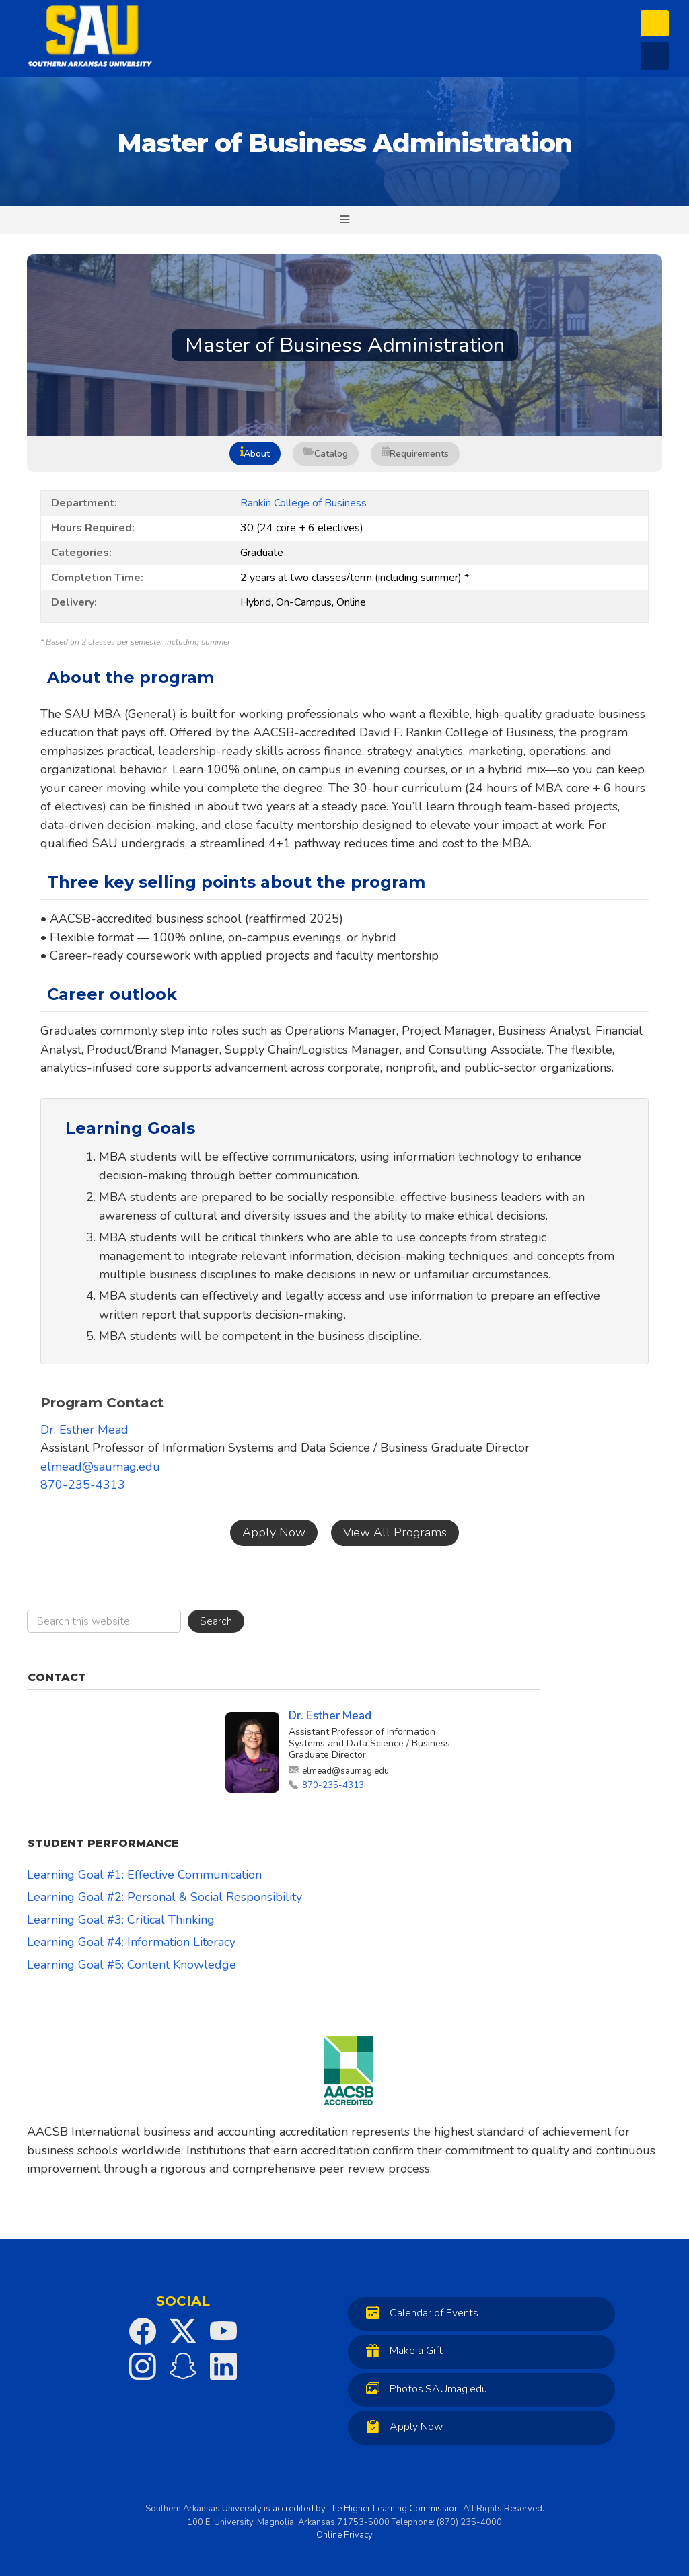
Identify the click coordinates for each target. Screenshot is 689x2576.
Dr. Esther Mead (84, 1429)
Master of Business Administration (344, 143)
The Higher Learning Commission (393, 2509)
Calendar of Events (418, 2313)
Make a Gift (401, 2350)
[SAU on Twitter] (183, 2331)
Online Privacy (344, 2535)
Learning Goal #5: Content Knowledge (131, 1965)
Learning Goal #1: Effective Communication (144, 1875)
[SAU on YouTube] (223, 2331)
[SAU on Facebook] (142, 2331)
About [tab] (255, 453)
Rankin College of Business (303, 503)
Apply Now (273, 1532)
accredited (293, 2509)
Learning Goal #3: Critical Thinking (121, 1920)
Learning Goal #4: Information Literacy (131, 1942)
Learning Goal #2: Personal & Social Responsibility (164, 1897)
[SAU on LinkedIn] (223, 2366)
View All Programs (395, 1532)
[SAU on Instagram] (142, 2366)
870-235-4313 (82, 1485)
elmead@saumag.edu (100, 1466)
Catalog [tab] (325, 453)
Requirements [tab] (415, 453)
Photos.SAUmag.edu (423, 2388)
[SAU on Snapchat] (183, 2366)
